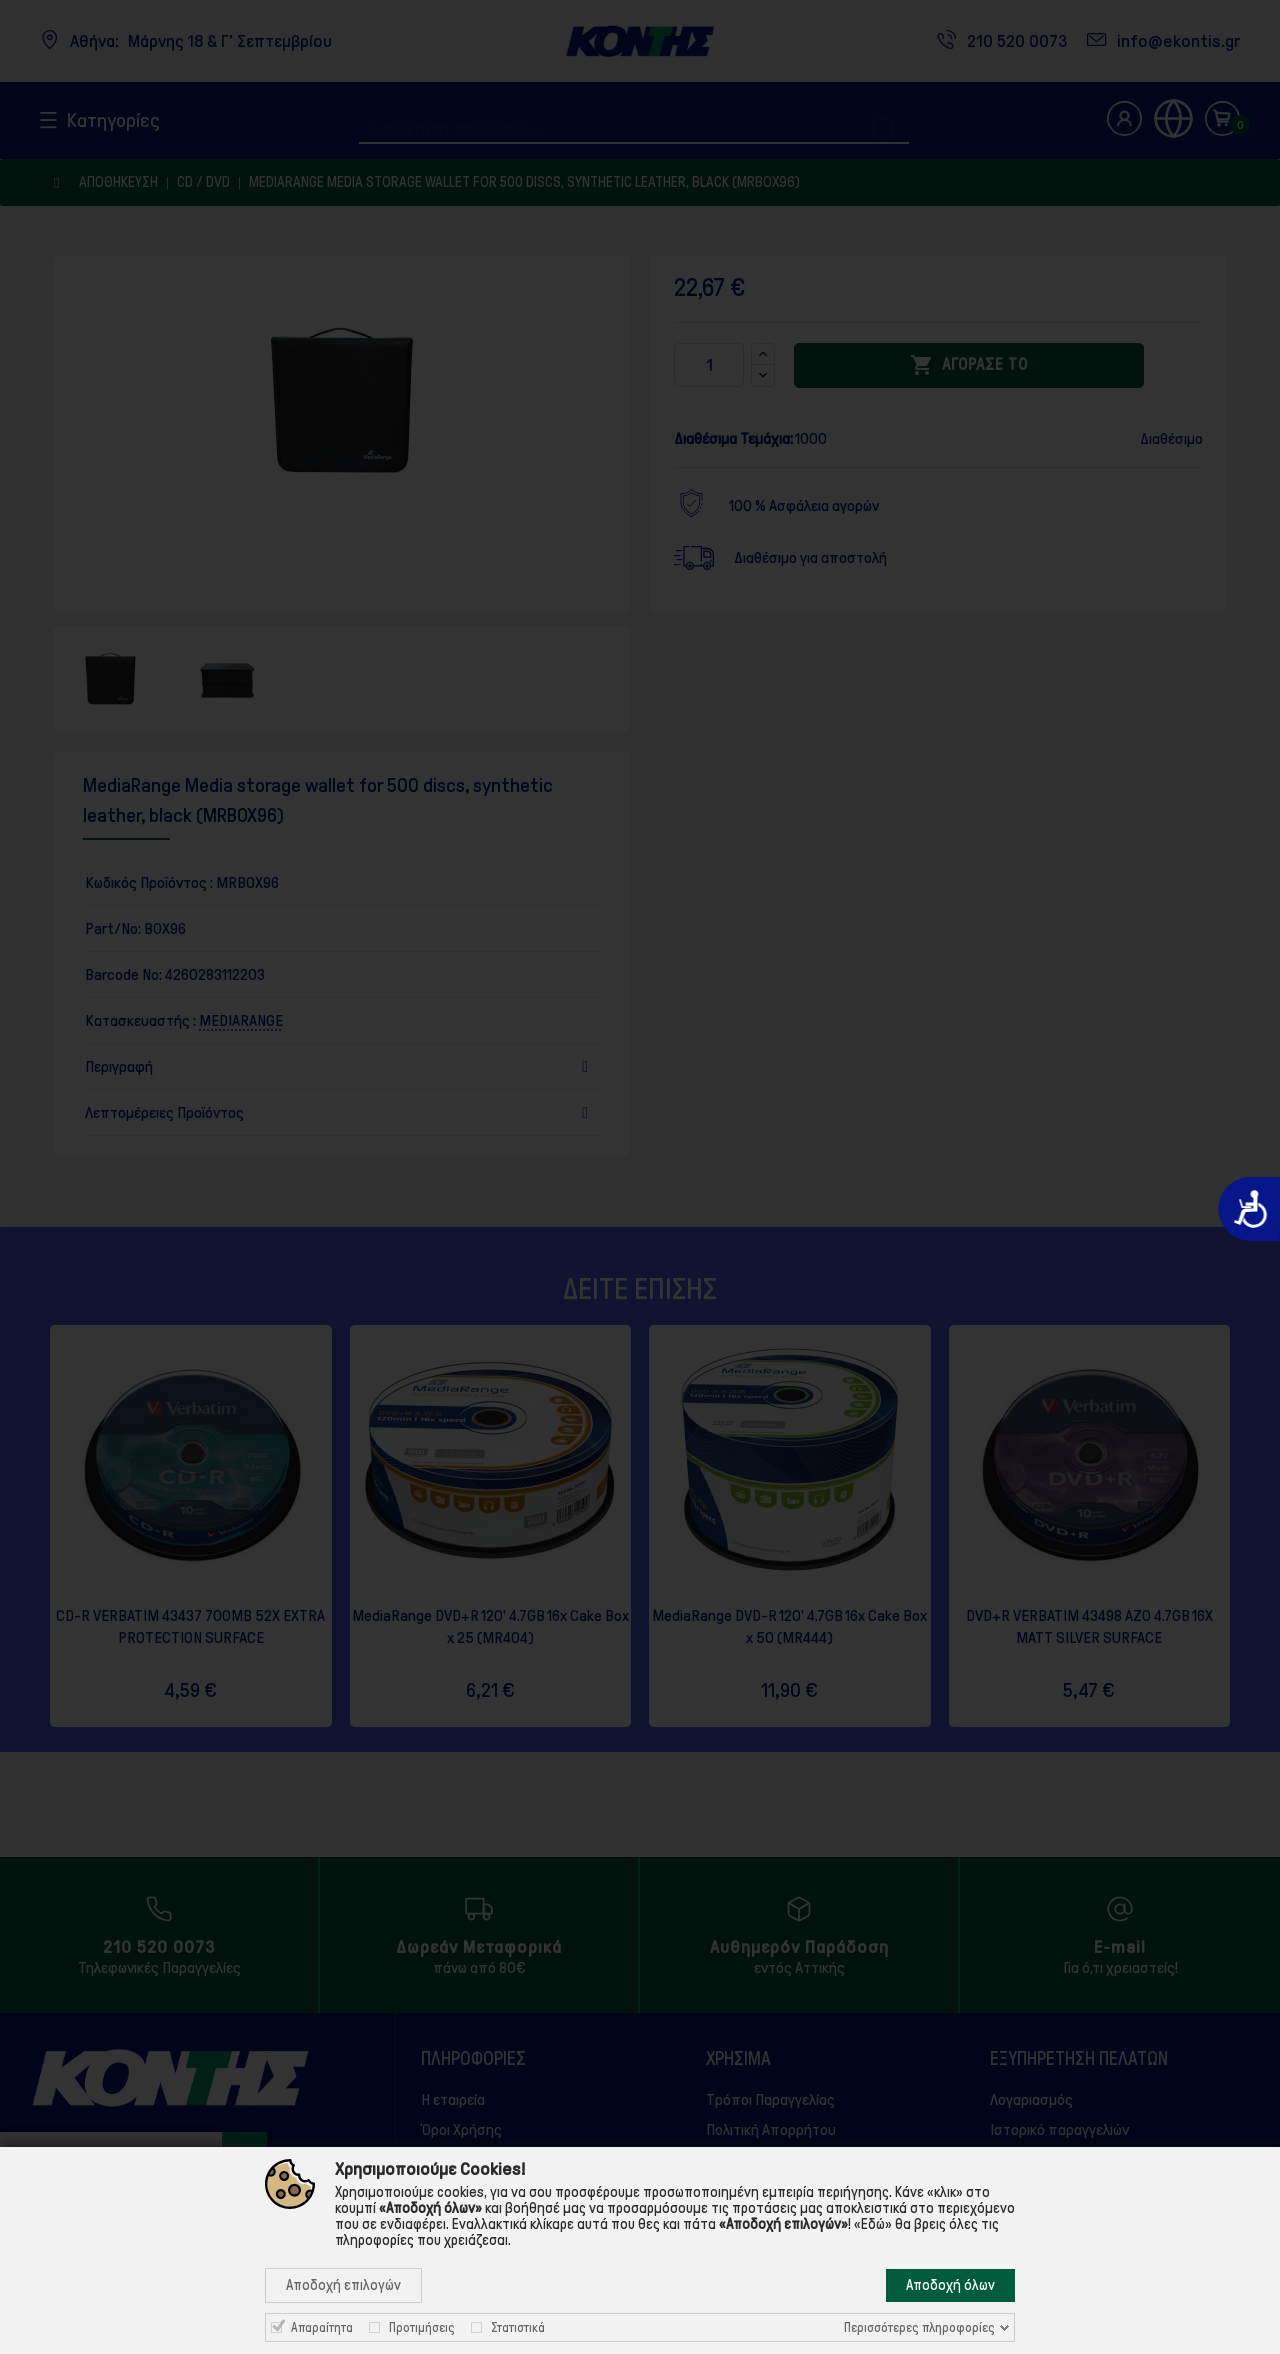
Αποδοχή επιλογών (343, 2285)
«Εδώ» (873, 2224)
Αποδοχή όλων (950, 2285)
